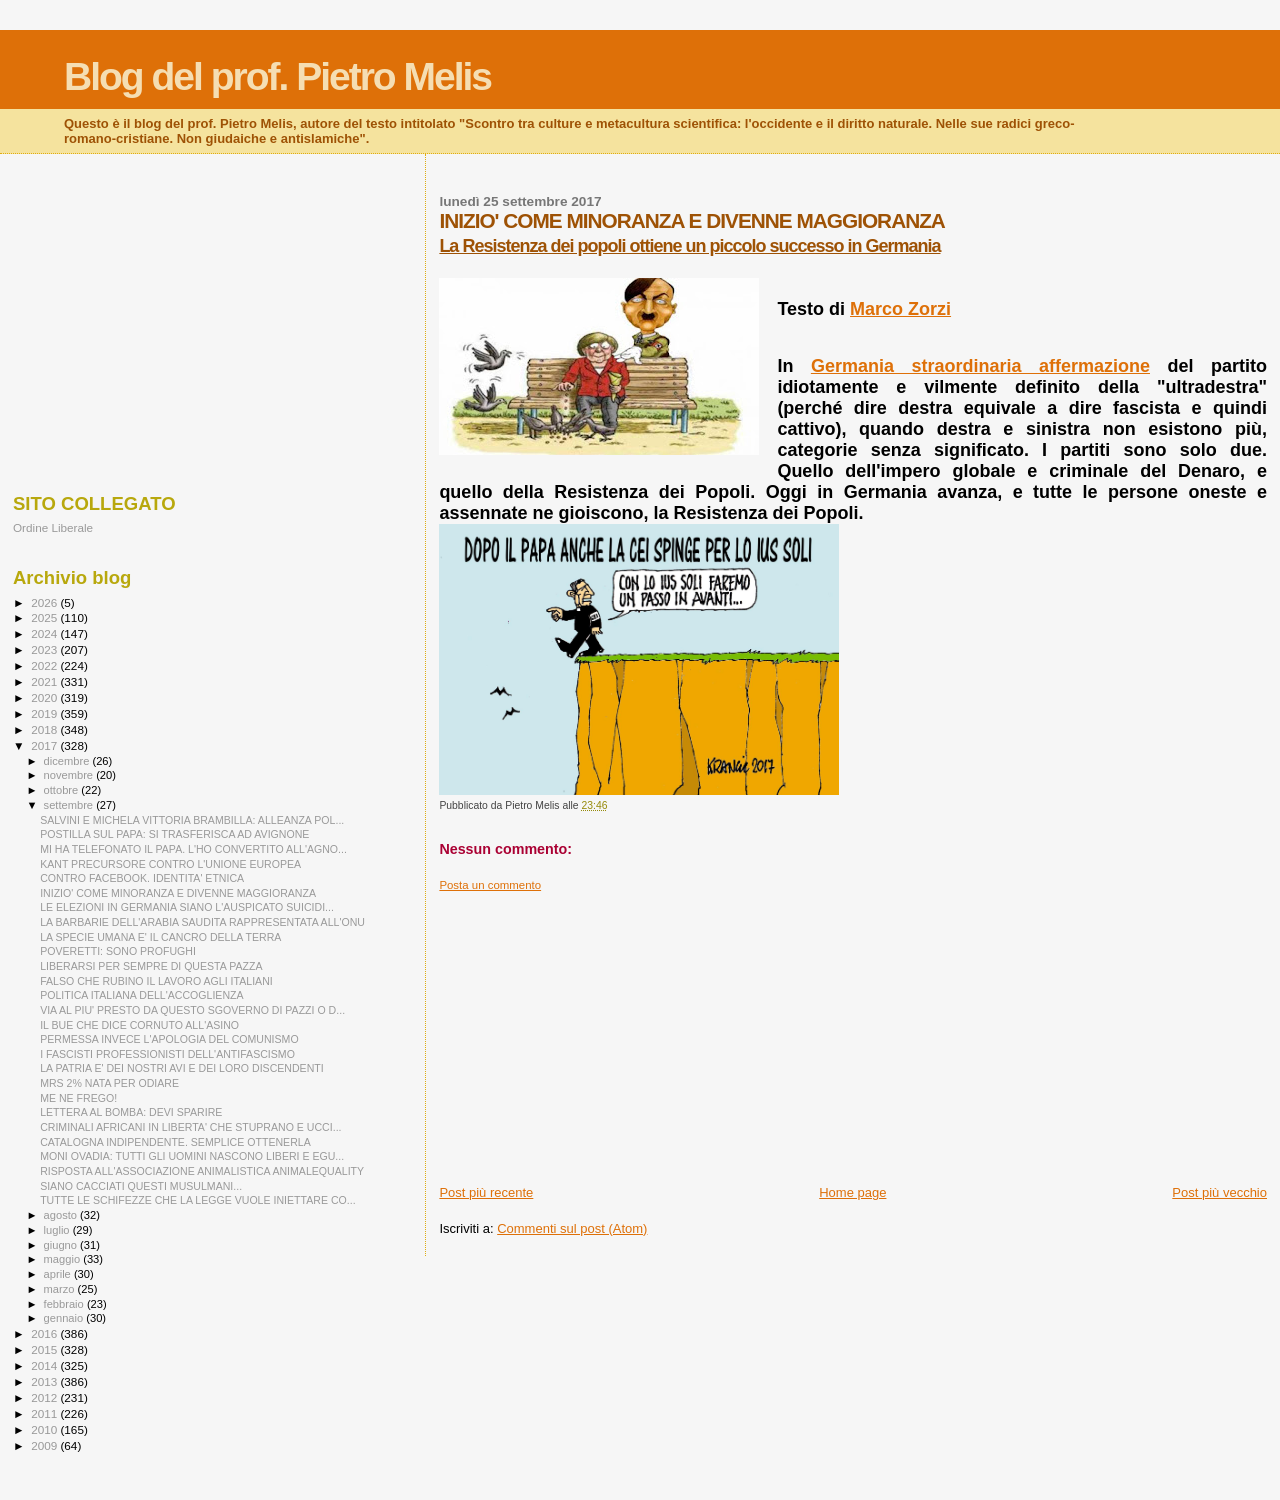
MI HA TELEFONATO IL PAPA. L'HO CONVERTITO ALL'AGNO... (193, 849)
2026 (45, 602)
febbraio (65, 1304)
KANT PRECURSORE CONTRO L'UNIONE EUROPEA (170, 864)
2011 (45, 1413)
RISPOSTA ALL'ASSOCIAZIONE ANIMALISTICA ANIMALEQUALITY (202, 1171)
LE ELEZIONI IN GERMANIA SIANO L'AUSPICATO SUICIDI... (187, 907)
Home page (852, 1192)
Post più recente (486, 1192)
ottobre (63, 790)
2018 (45, 729)
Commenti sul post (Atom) (572, 1228)
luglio (58, 1230)
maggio (64, 1259)
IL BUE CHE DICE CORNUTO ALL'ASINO (139, 1025)
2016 (45, 1333)
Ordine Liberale (53, 527)
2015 (45, 1349)
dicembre (68, 761)
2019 (45, 713)
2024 (45, 633)
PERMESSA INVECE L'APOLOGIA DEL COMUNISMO (169, 1039)
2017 (45, 745)
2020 (45, 697)
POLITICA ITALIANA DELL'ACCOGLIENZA (141, 995)
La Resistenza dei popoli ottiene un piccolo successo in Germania (689, 246)
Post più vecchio (1219, 1192)
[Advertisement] (853, 1032)
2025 (45, 617)
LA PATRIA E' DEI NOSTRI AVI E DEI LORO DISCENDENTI (182, 1068)
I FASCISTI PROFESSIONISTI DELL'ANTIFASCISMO (167, 1054)
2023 (45, 649)
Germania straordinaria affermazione (980, 366)
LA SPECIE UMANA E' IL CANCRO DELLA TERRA (160, 937)
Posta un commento (490, 885)
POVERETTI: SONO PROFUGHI (118, 951)
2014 (45, 1365)
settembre (70, 805)
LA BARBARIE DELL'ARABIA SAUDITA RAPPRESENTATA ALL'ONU (202, 922)
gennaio (65, 1318)
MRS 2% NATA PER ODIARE (109, 1083)
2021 (45, 681)
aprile (59, 1274)
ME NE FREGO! (78, 1098)
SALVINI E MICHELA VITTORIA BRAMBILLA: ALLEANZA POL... (192, 820)
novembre (70, 775)
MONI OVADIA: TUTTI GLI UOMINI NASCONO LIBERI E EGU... (192, 1156)
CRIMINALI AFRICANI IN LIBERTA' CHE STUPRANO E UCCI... (190, 1127)
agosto (62, 1215)
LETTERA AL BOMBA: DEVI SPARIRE (131, 1112)
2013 (45, 1381)
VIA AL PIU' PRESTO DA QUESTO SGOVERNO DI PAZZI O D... (192, 1010)
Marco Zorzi (900, 309)
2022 (45, 665)
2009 (45, 1445)
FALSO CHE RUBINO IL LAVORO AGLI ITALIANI (156, 981)
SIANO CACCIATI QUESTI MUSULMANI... (141, 1186)
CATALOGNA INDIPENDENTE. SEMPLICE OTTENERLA (175, 1142)
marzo (61, 1289)
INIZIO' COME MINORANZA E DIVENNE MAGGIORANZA (178, 893)
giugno (62, 1245)
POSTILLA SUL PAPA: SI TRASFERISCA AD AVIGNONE (174, 834)
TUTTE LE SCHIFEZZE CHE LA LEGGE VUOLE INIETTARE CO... (197, 1200)
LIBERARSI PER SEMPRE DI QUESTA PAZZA (151, 966)
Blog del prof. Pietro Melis (277, 76)
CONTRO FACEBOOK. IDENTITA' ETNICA (142, 878)
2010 (45, 1429)
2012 (45, 1397)
